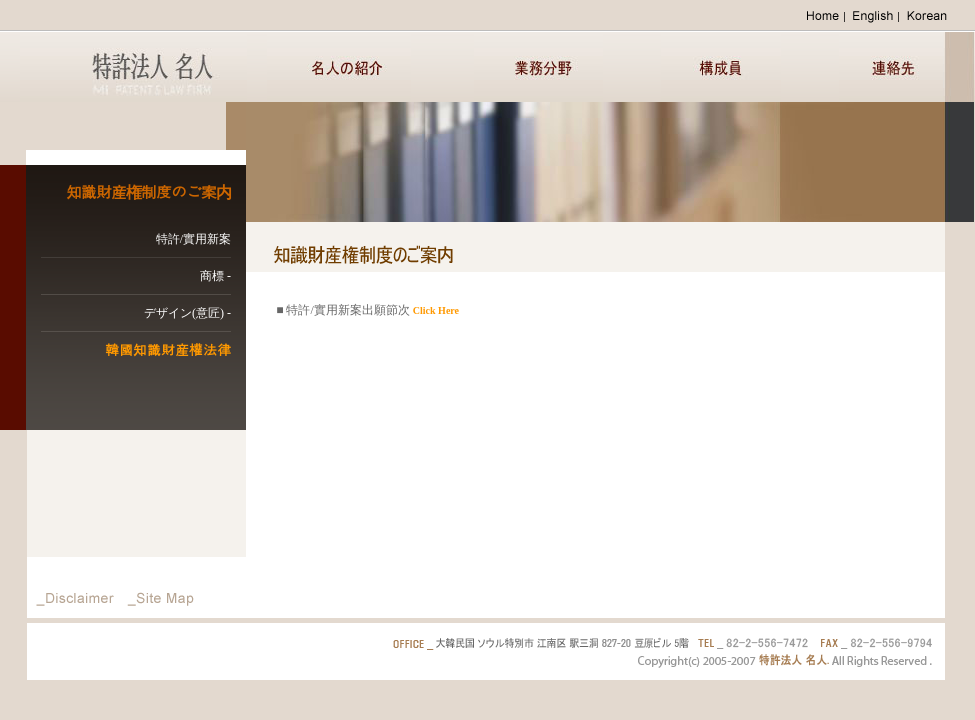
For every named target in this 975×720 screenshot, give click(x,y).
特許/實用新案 (193, 239)
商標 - (215, 276)
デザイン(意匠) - (187, 313)
